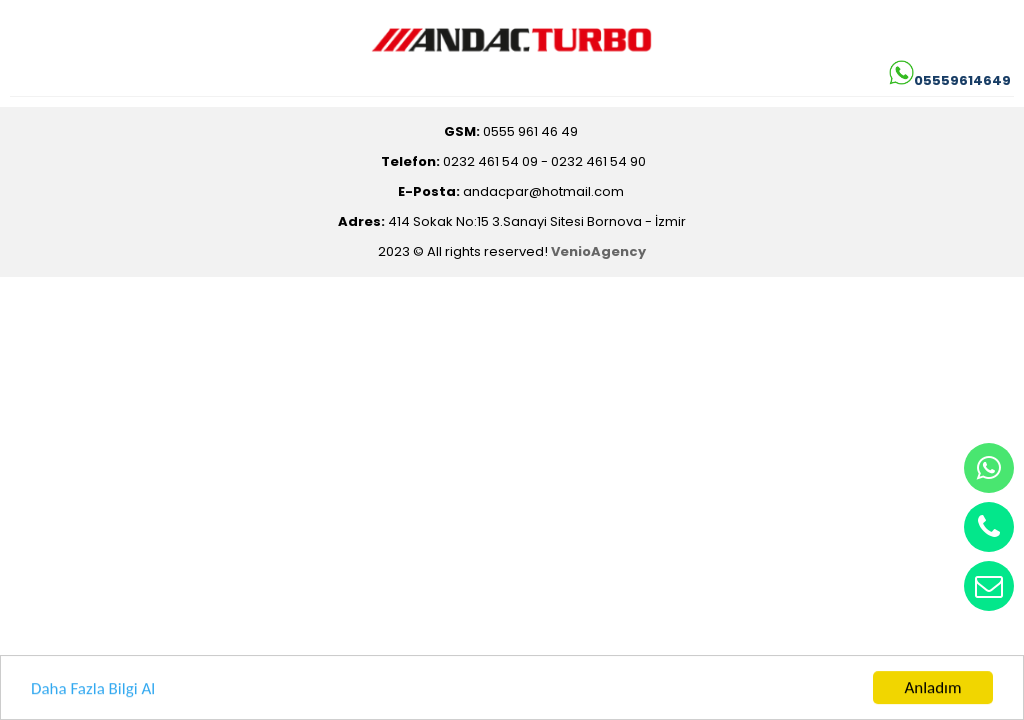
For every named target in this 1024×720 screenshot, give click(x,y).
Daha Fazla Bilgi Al (93, 690)
